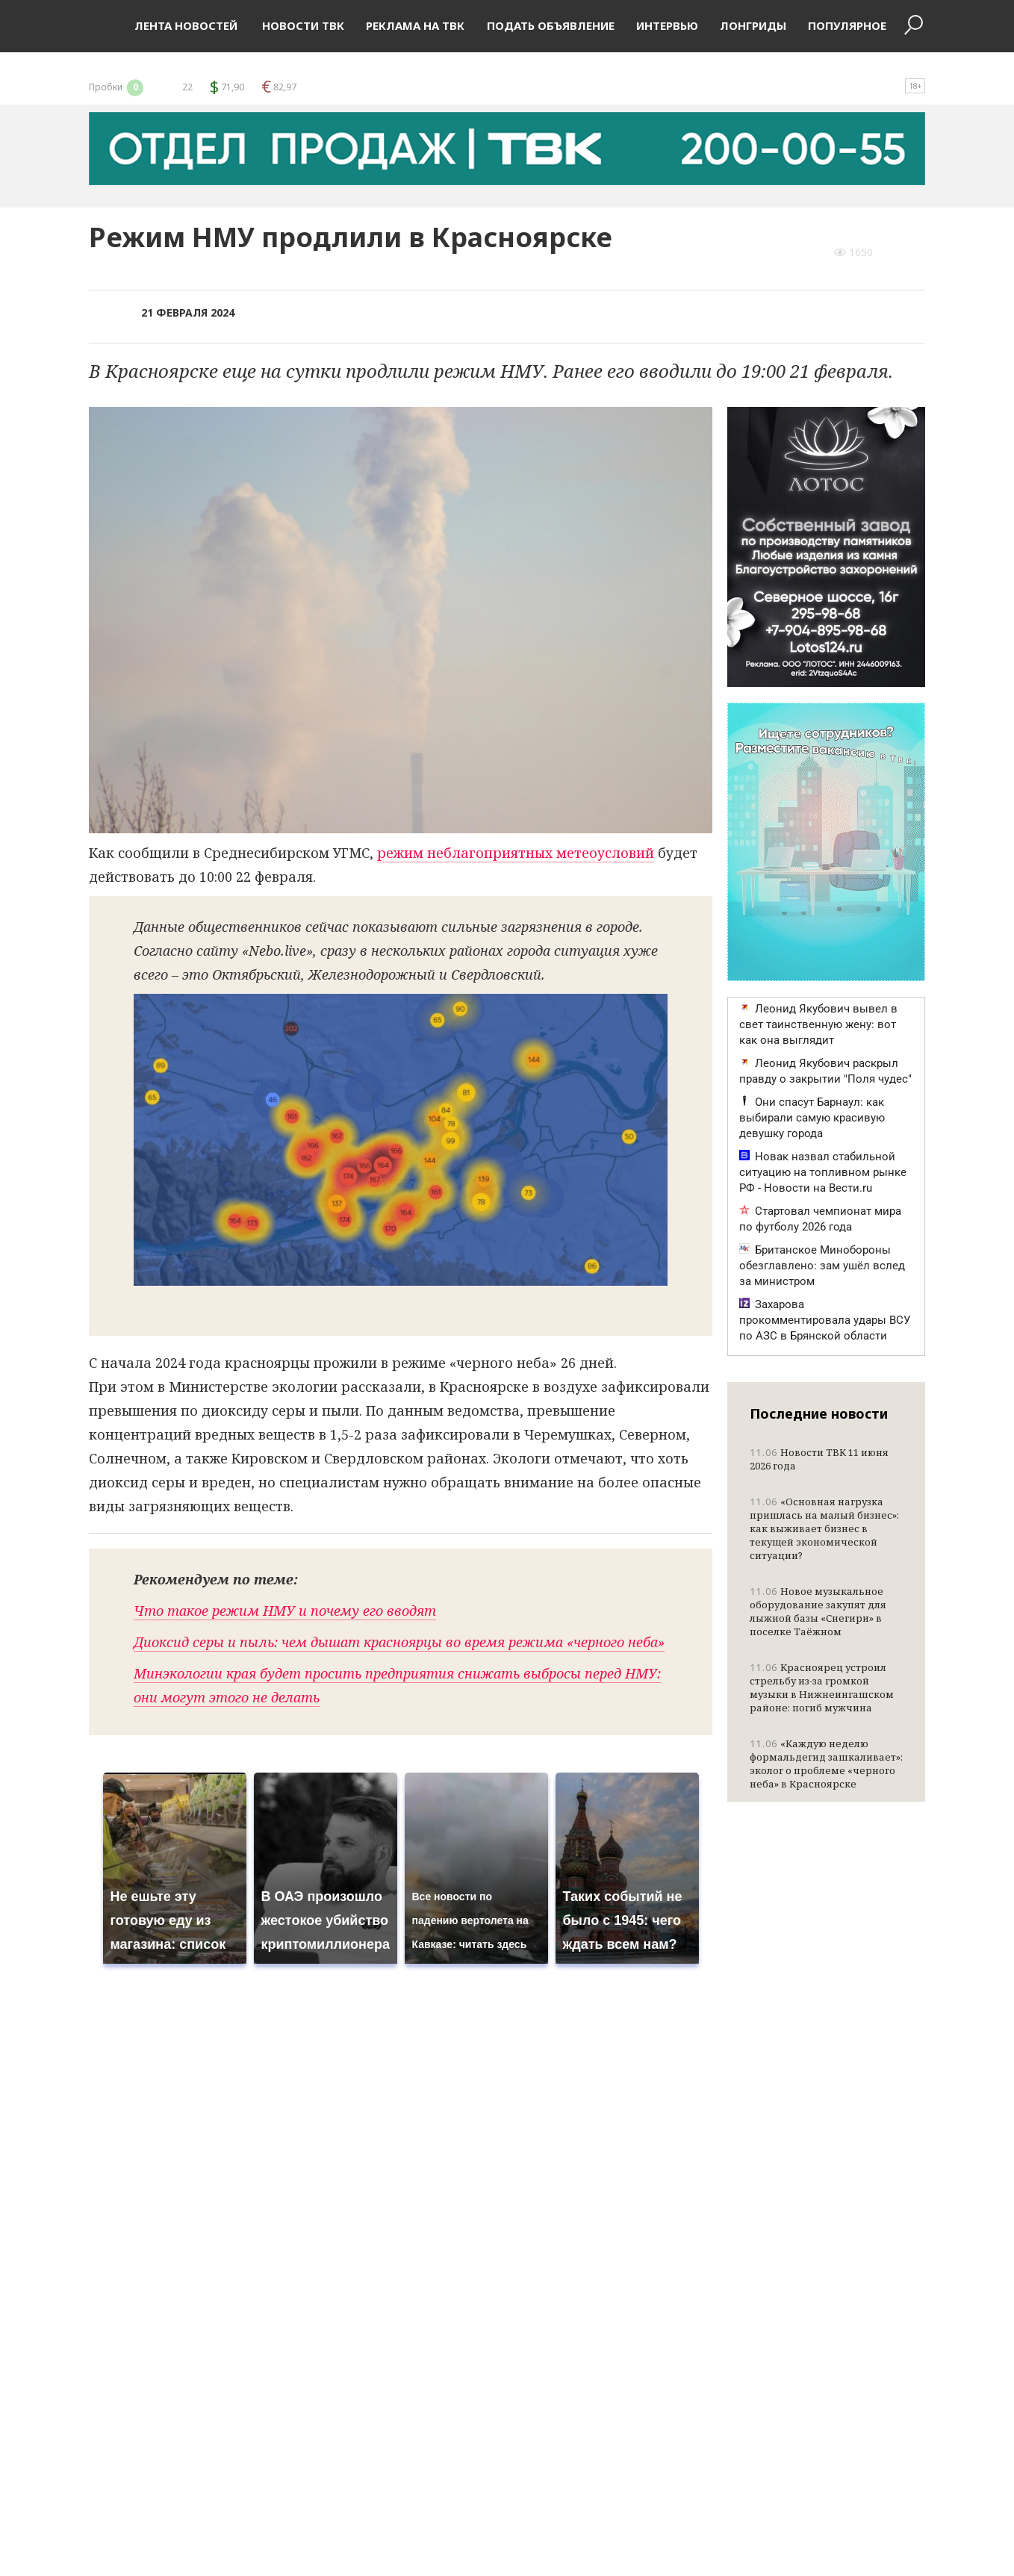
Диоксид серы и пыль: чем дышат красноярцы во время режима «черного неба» (399, 1642)
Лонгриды (753, 25)
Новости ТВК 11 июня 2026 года (819, 1459)
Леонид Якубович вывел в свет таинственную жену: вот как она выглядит (818, 1024)
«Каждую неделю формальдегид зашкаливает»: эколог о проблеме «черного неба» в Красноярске (826, 1764)
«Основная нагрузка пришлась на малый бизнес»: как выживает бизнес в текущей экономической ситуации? (824, 1528)
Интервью (667, 25)
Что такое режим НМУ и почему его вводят (285, 1611)
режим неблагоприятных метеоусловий (515, 853)
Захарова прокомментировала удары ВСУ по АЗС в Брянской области (824, 1320)
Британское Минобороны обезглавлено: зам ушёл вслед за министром (822, 1265)
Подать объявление (551, 25)
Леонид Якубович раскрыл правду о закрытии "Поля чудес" (825, 1071)
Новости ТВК (301, 25)
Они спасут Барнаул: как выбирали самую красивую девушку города (812, 1117)
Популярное (847, 25)
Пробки (117, 87)
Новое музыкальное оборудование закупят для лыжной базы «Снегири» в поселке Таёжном (818, 1611)
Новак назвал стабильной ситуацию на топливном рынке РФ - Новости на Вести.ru (822, 1172)
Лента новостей (185, 25)
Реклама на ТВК (415, 25)
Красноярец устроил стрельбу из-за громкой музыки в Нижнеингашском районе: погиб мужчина (822, 1687)
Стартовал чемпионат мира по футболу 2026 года (820, 1218)
